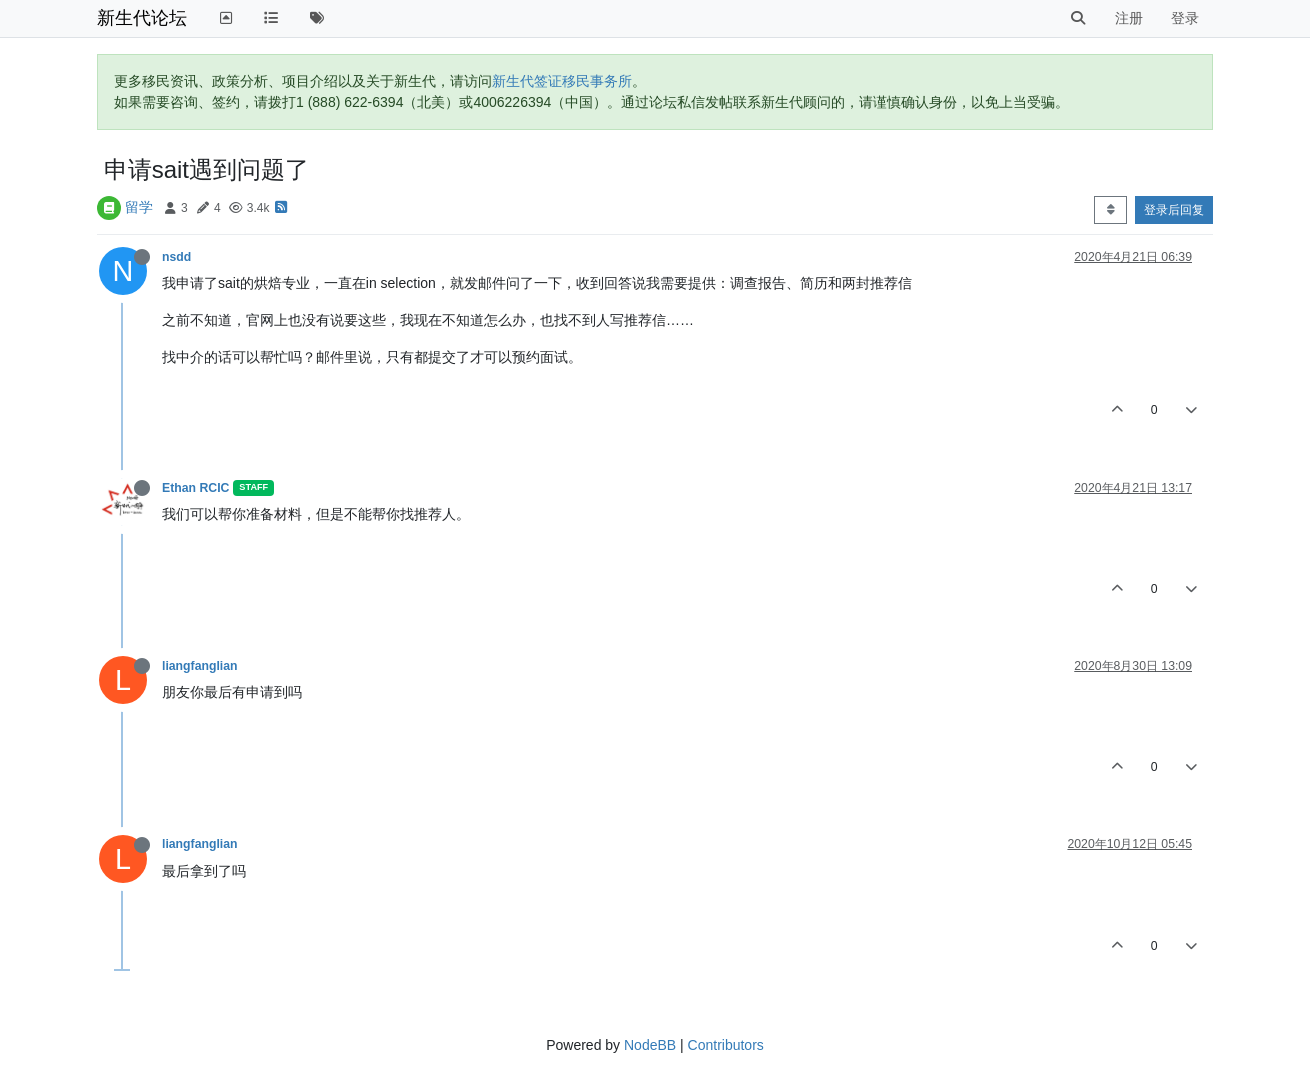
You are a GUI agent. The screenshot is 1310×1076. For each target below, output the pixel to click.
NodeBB (650, 1045)
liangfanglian (200, 666)
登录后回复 (1174, 210)
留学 (139, 207)
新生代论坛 (142, 18)
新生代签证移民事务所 (562, 81)
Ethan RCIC (195, 488)
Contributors (726, 1045)
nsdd (176, 257)
